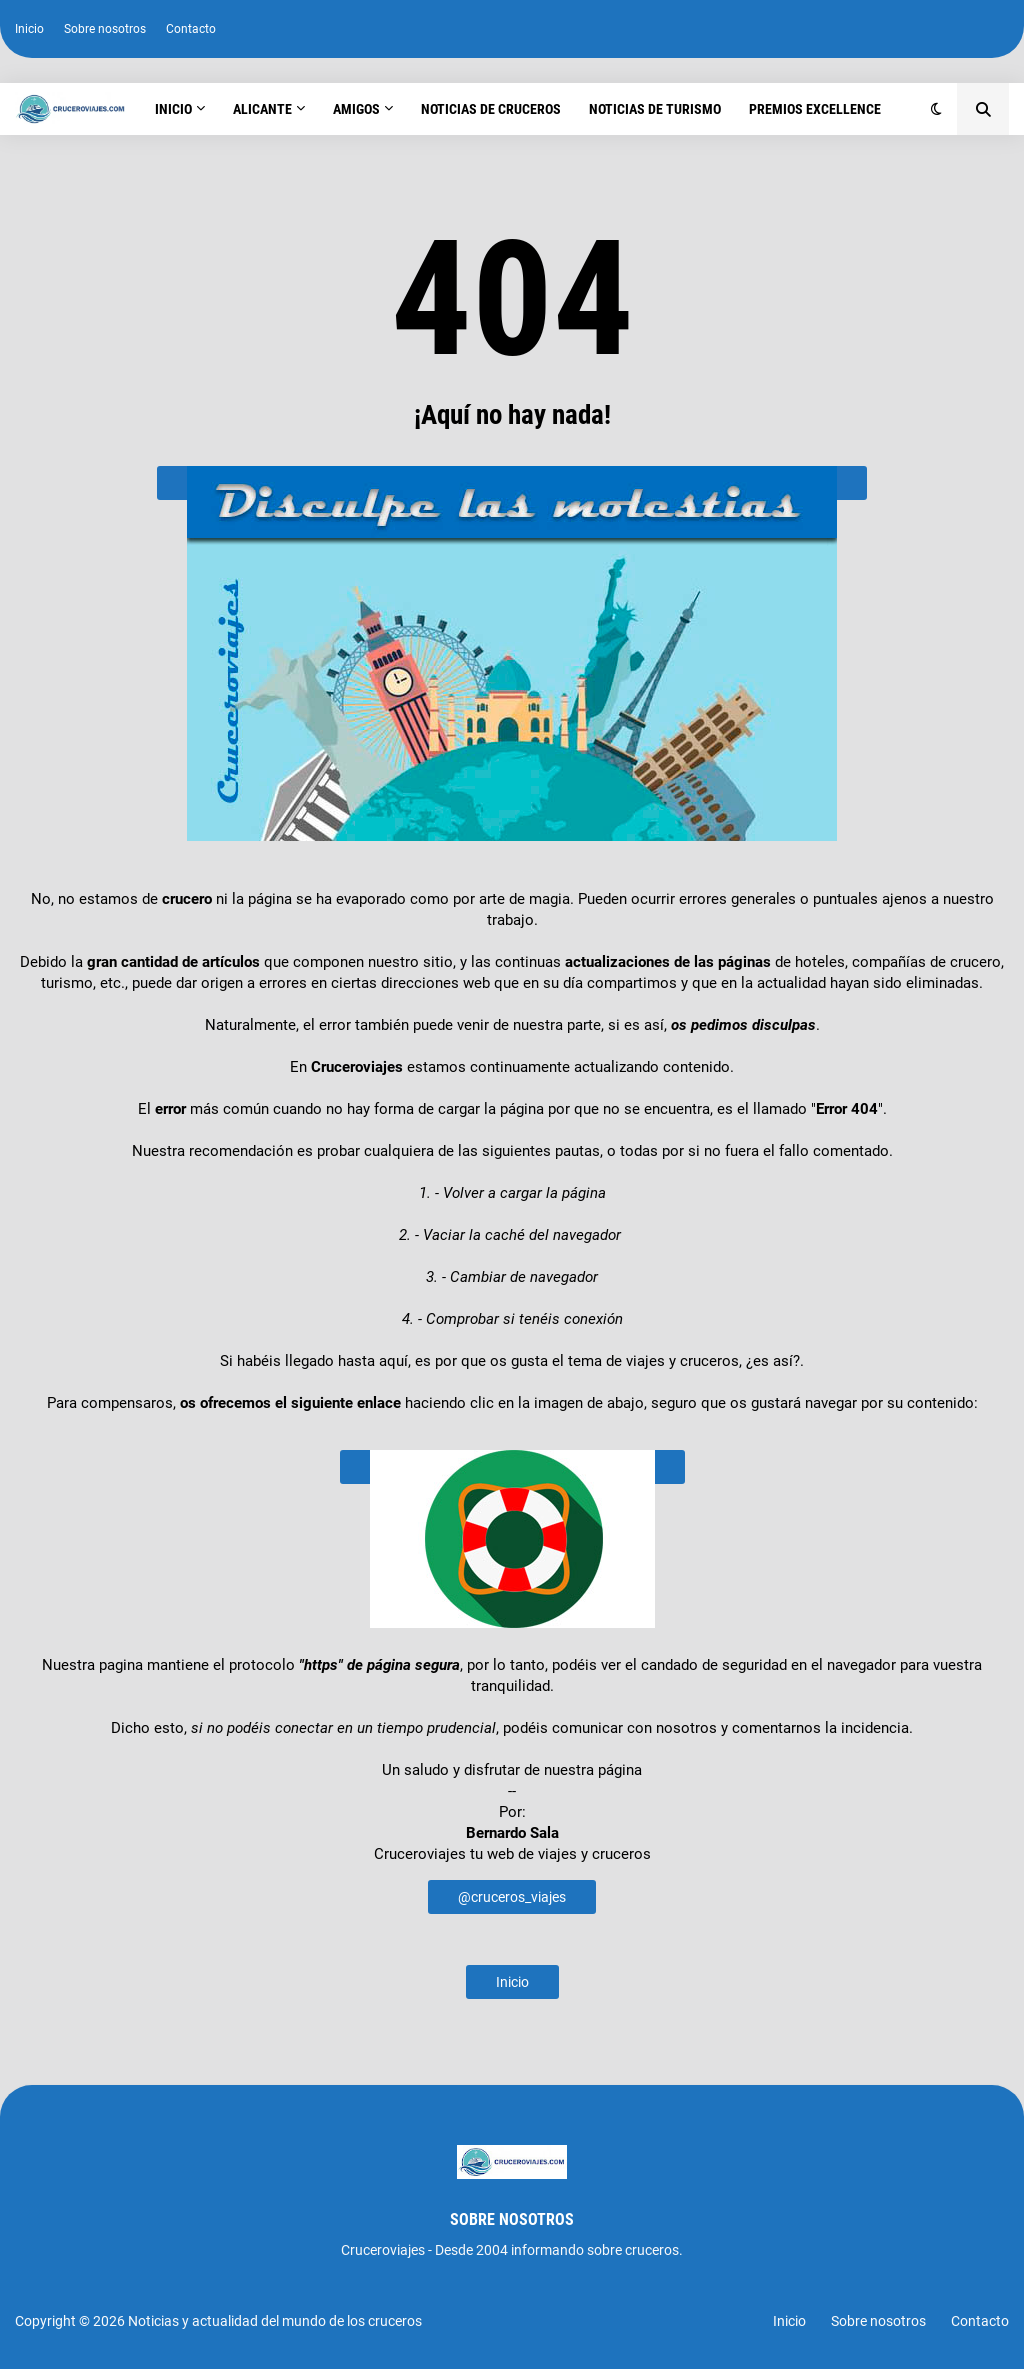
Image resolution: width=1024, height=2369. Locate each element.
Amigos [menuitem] (356, 109)
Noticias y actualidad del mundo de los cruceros (275, 2321)
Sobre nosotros (105, 29)
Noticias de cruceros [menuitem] (491, 109)
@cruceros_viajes (512, 1897)
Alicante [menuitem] (262, 109)
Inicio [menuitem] (173, 109)
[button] (936, 109)
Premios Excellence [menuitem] (815, 109)
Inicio (29, 29)
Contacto (191, 29)
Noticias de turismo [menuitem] (655, 109)
